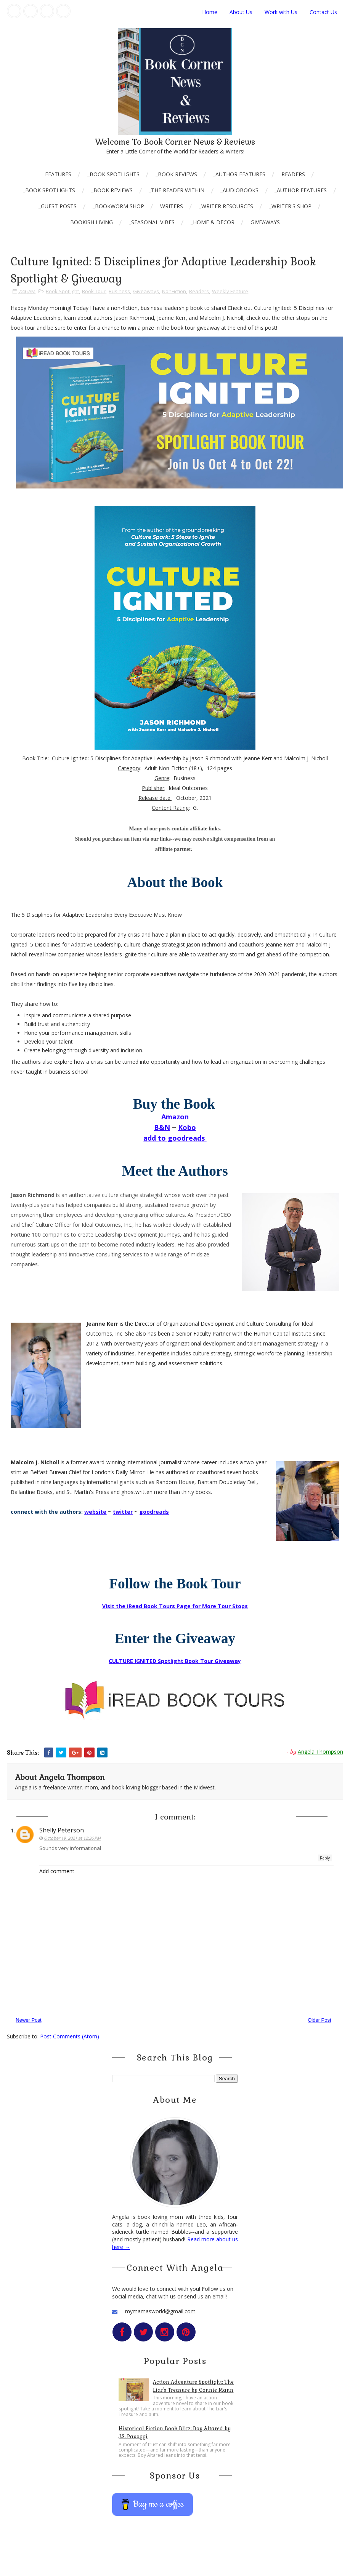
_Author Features (239, 174)
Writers (171, 206)
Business (119, 291)
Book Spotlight (62, 291)
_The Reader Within (176, 190)
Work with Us (281, 12)
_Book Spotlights (113, 174)
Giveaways (265, 222)
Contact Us (323, 12)
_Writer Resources (226, 206)
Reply (325, 1858)
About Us (241, 12)
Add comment (56, 1871)
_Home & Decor (212, 222)
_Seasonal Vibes (152, 222)
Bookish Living (91, 222)
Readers (293, 174)
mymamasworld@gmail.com (160, 2311)
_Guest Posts (58, 206)
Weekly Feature (230, 291)
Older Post (319, 2020)
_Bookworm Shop (118, 206)
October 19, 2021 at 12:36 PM (72, 1838)
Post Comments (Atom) (69, 2036)
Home (209, 12)
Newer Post (28, 2020)
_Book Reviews (176, 174)
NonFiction (174, 291)
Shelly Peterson (61, 1830)
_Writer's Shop (290, 206)
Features (58, 174)
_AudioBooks (239, 190)
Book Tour (94, 291)
